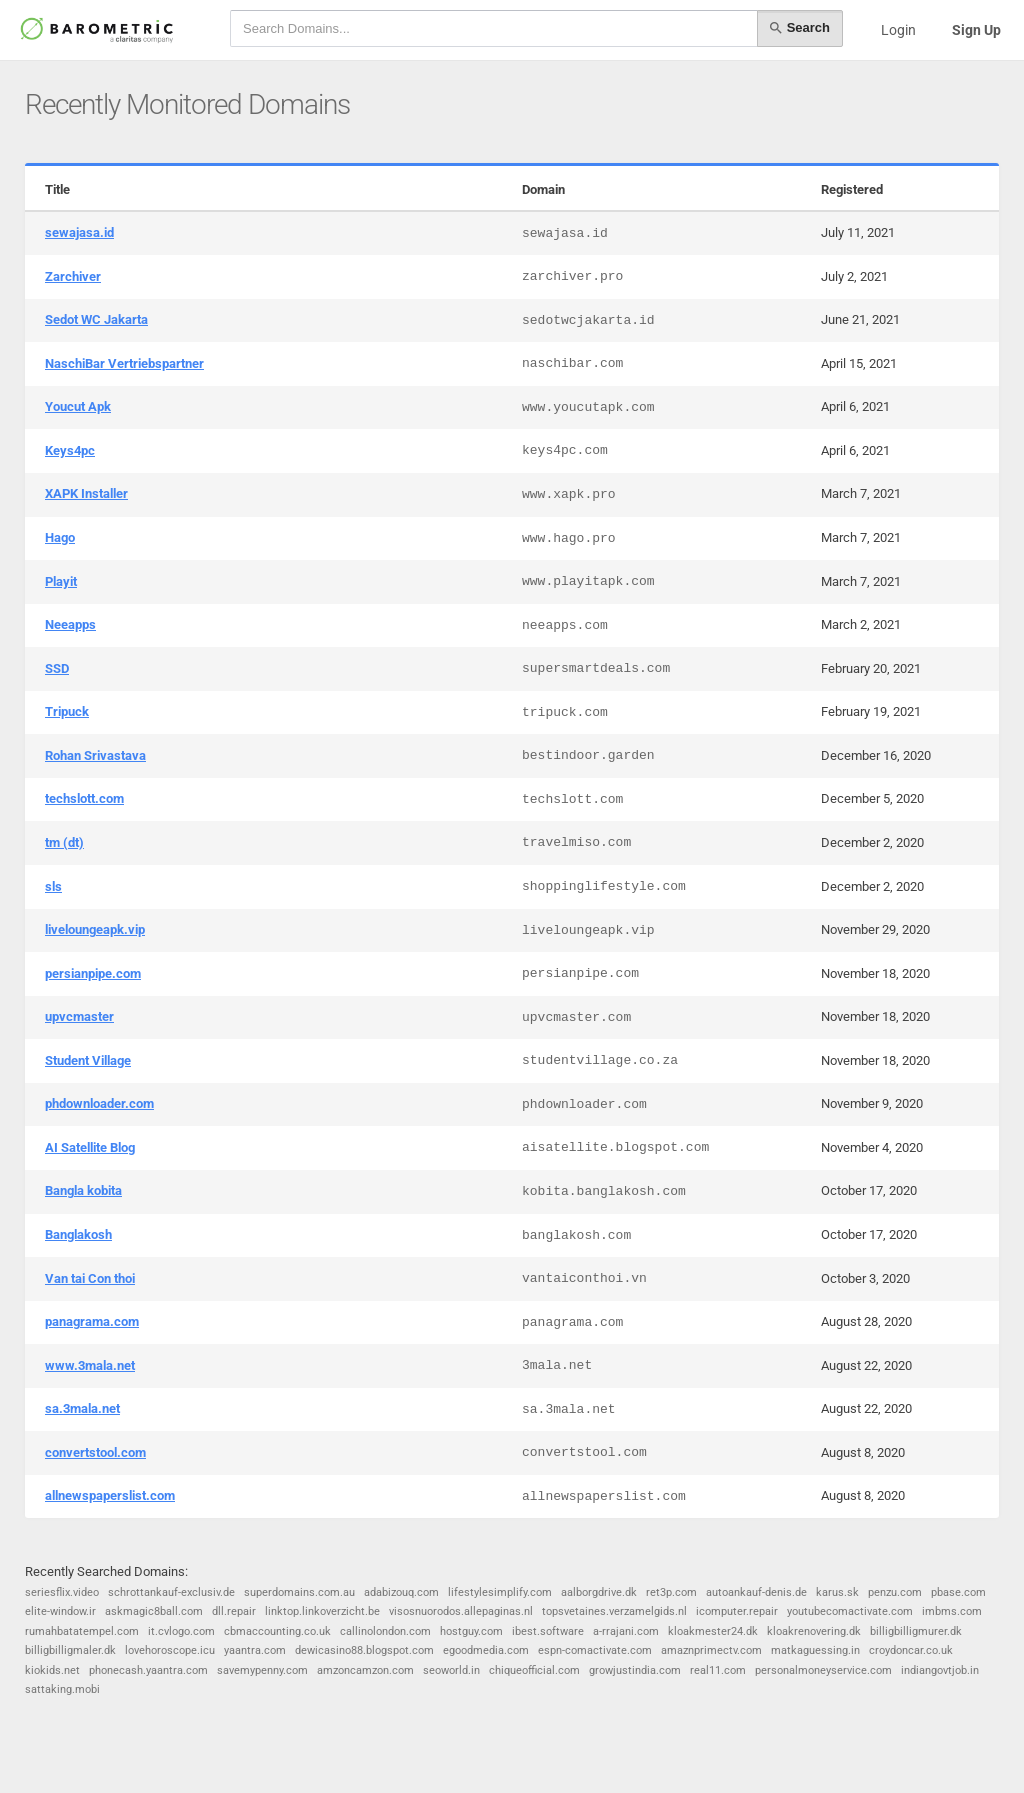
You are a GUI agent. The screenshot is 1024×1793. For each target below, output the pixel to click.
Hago (60, 537)
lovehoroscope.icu (170, 1650)
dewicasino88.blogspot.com (364, 1650)
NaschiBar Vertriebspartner (124, 363)
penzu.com (895, 1592)
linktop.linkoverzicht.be (322, 1611)
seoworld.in (451, 1670)
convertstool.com (95, 1452)
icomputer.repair (737, 1611)
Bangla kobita (83, 1190)
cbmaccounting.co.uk (277, 1631)
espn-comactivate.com (595, 1650)
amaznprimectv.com (711, 1650)
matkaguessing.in (815, 1650)
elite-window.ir (60, 1611)
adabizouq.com (401, 1592)
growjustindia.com (635, 1670)
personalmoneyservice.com (823, 1670)
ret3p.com (671, 1592)
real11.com (718, 1670)
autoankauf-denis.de (756, 1592)
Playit (61, 581)
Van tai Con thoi (90, 1278)
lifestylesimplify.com (500, 1592)
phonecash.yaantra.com (148, 1670)
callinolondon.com (385, 1631)
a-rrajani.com (626, 1631)
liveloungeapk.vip (95, 929)
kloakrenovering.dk (814, 1631)
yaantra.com (255, 1650)
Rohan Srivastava (95, 755)
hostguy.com (471, 1631)
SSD (57, 668)
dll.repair (234, 1611)
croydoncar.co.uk (911, 1650)
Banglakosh (78, 1234)
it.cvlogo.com (181, 1631)
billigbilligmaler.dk (70, 1650)
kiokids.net (52, 1670)
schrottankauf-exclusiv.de (171, 1592)
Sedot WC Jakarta (96, 319)
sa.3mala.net (82, 1408)
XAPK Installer (86, 493)
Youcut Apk (78, 406)
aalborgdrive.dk (599, 1592)
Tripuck (67, 711)
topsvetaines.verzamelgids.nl (614, 1611)
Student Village (88, 1060)
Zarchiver (73, 276)
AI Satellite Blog (90, 1147)
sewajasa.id (79, 232)
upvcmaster (79, 1016)
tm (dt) (64, 842)
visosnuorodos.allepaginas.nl (461, 1611)
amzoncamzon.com (365, 1670)
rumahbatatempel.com (82, 1631)
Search (800, 28)
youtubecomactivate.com (850, 1611)
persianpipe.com (93, 973)
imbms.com (952, 1611)
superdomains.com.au (299, 1592)
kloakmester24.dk (713, 1631)
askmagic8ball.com (154, 1611)
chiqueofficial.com (534, 1670)
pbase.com (958, 1592)
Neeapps (70, 624)
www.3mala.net (90, 1365)
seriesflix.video (62, 1592)
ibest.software (548, 1631)
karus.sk (837, 1592)
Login (898, 30)
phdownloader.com (99, 1103)
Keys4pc (70, 450)
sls (53, 886)
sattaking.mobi (62, 1689)
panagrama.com (92, 1321)
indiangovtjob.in (940, 1670)
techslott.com (84, 798)
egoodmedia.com (486, 1650)
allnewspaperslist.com (110, 1495)
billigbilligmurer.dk (916, 1631)
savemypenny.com (262, 1670)
